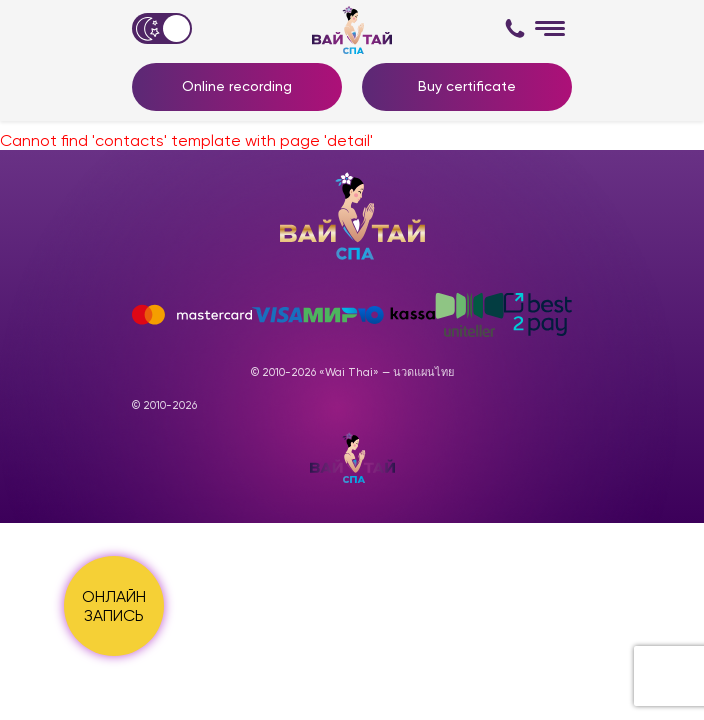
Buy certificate (467, 86)
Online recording (237, 86)
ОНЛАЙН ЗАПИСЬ (114, 606)
